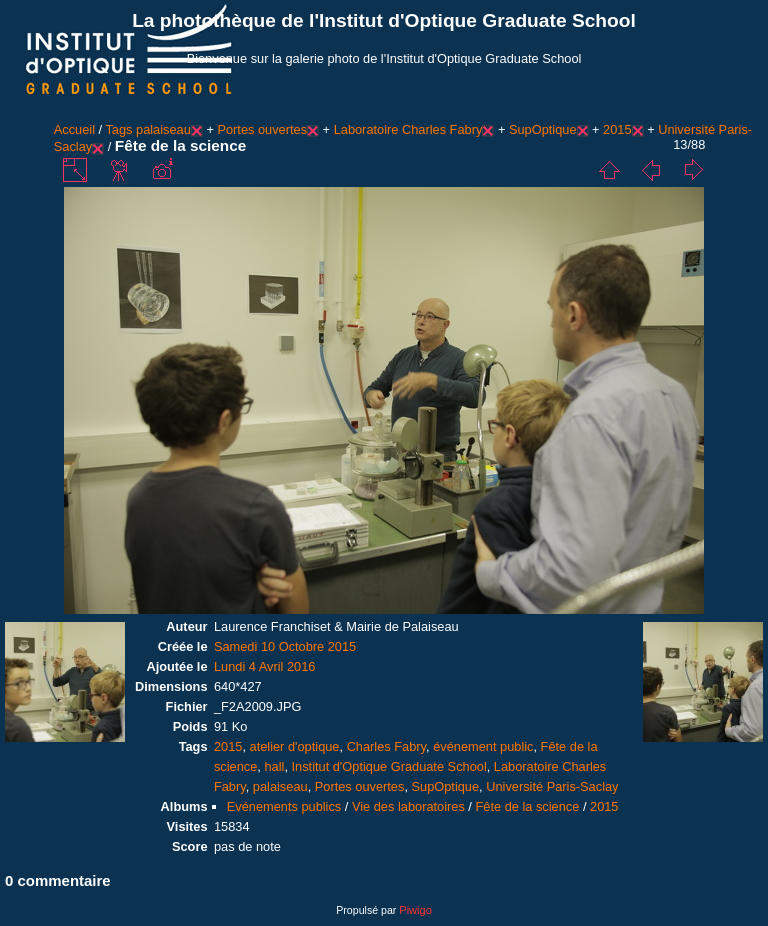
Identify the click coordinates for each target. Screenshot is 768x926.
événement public (483, 746)
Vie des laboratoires (408, 806)
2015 (617, 129)
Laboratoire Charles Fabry (408, 129)
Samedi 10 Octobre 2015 (285, 646)
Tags (118, 129)
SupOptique (543, 129)
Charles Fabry (386, 746)
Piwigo (415, 910)
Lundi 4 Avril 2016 (265, 666)
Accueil (74, 129)
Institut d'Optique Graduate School (389, 766)
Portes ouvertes (262, 129)
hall (274, 766)
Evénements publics (284, 806)
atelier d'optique (295, 746)
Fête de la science (527, 806)
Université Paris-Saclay (552, 786)
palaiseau (163, 129)
